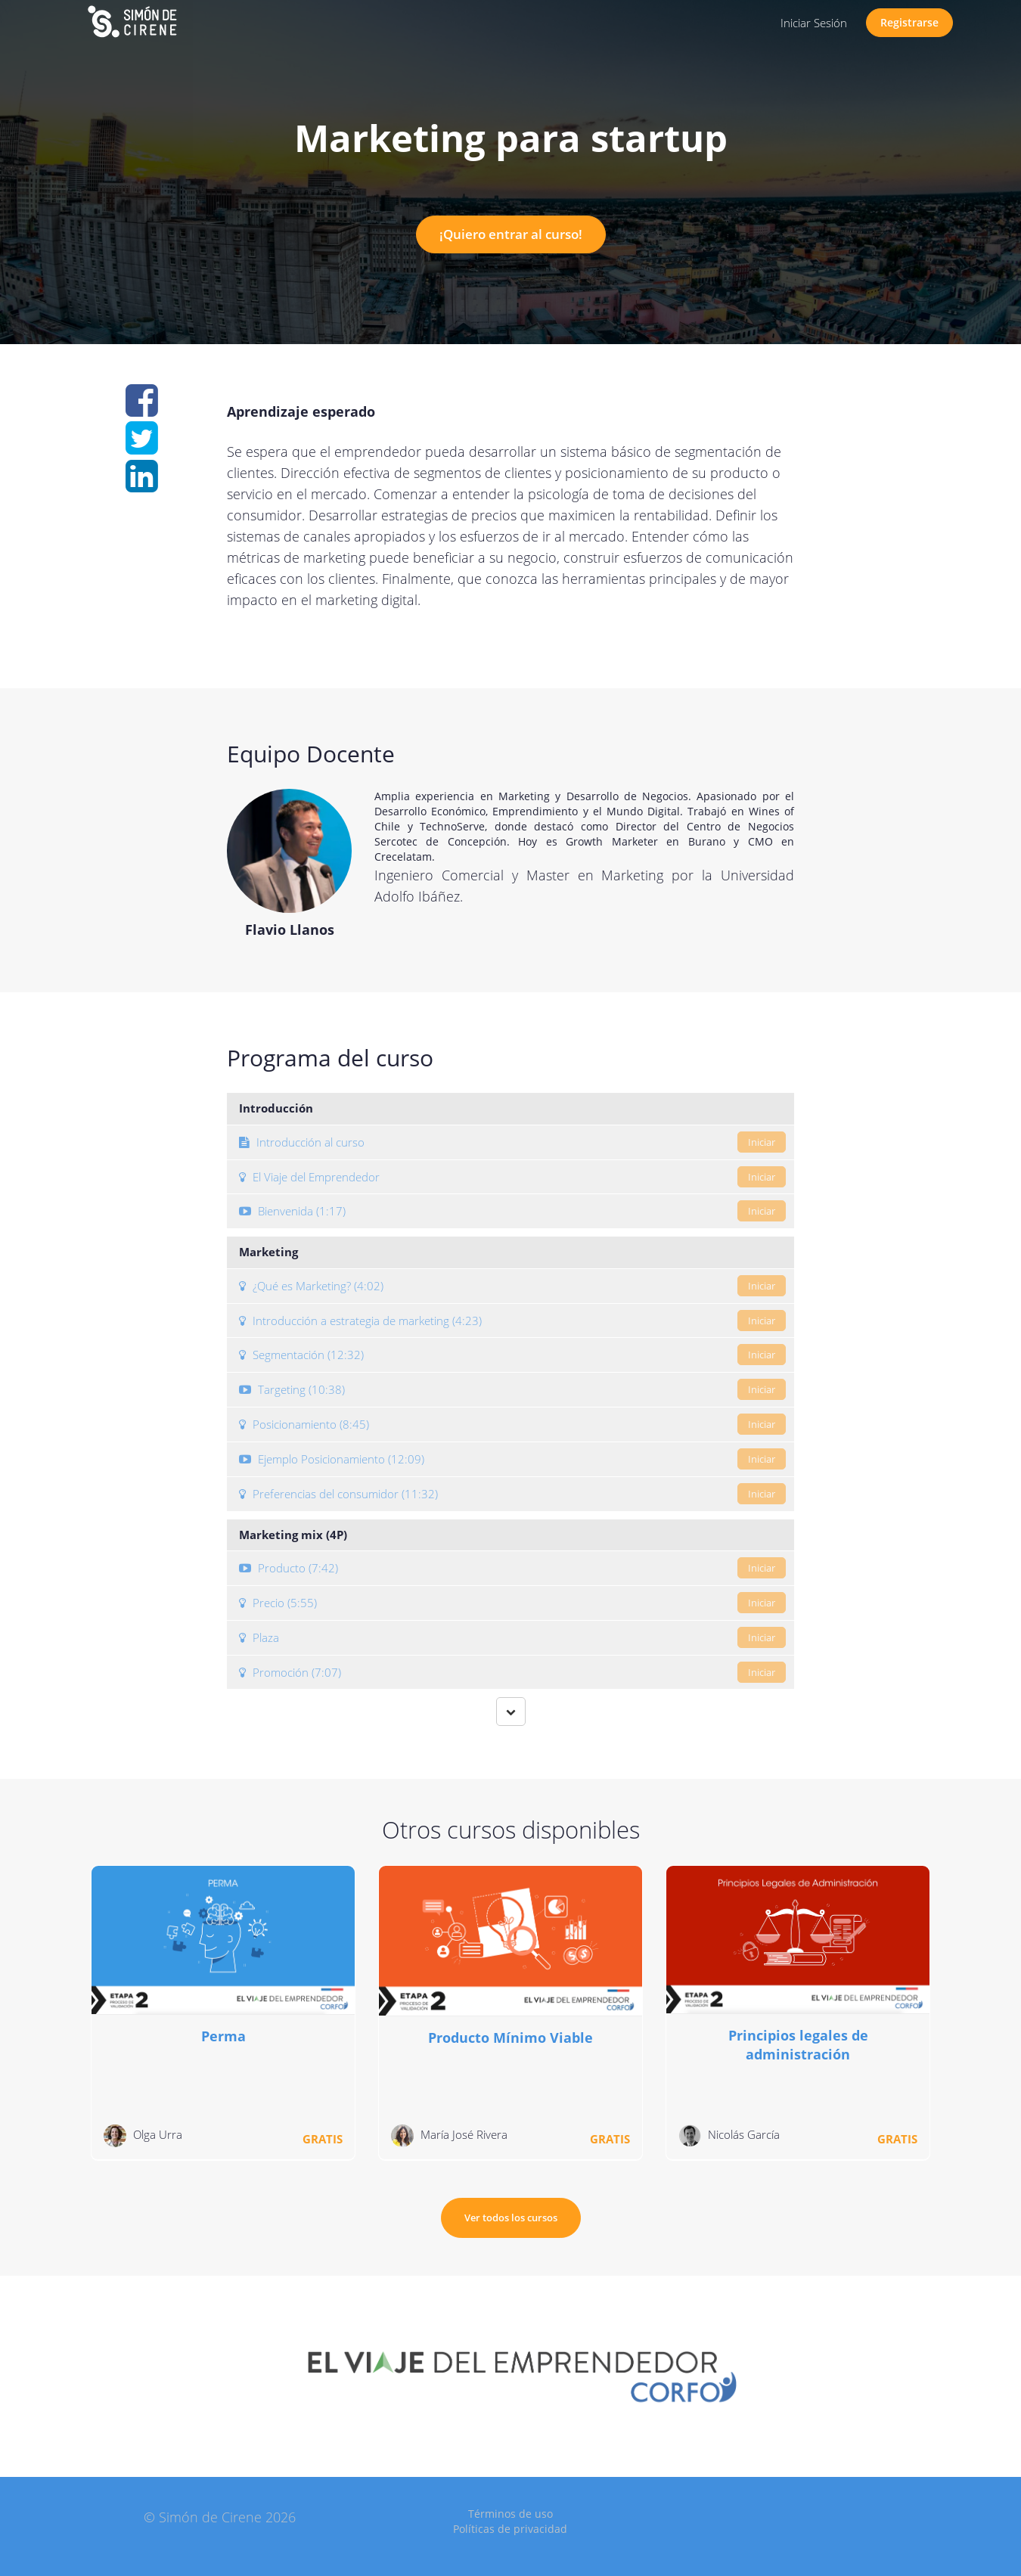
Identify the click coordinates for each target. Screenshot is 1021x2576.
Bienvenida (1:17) (512, 1210)
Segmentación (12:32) (512, 1354)
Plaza (512, 1637)
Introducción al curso (512, 1142)
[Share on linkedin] (142, 484)
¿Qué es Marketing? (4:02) (512, 1285)
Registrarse (909, 22)
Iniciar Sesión (813, 22)
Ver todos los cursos (510, 2217)
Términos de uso (510, 2513)
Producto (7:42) (512, 1567)
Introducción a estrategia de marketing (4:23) (512, 1320)
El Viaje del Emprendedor (512, 1176)
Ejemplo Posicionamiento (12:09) (512, 1459)
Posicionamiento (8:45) (512, 1424)
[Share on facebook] (142, 408)
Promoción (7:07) (512, 1672)
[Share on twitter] (142, 446)
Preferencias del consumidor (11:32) (512, 1493)
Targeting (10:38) (512, 1389)
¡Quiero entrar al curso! (510, 234)
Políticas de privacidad (510, 2529)
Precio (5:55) (512, 1602)
